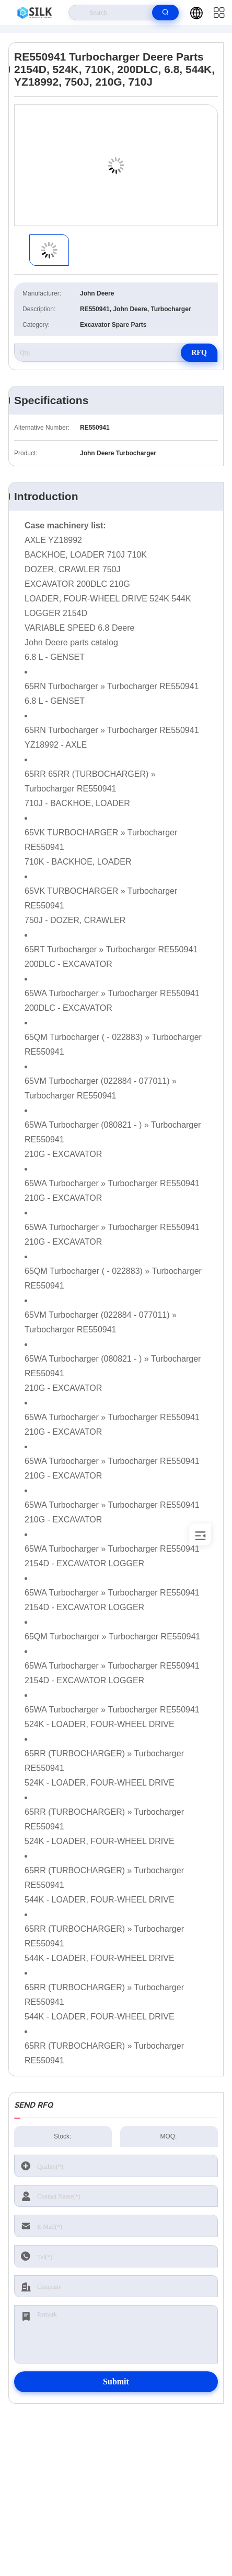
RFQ (199, 353)
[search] (165, 12)
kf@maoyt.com (119, 2488)
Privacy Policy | (42, 2545)
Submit (116, 2381)
